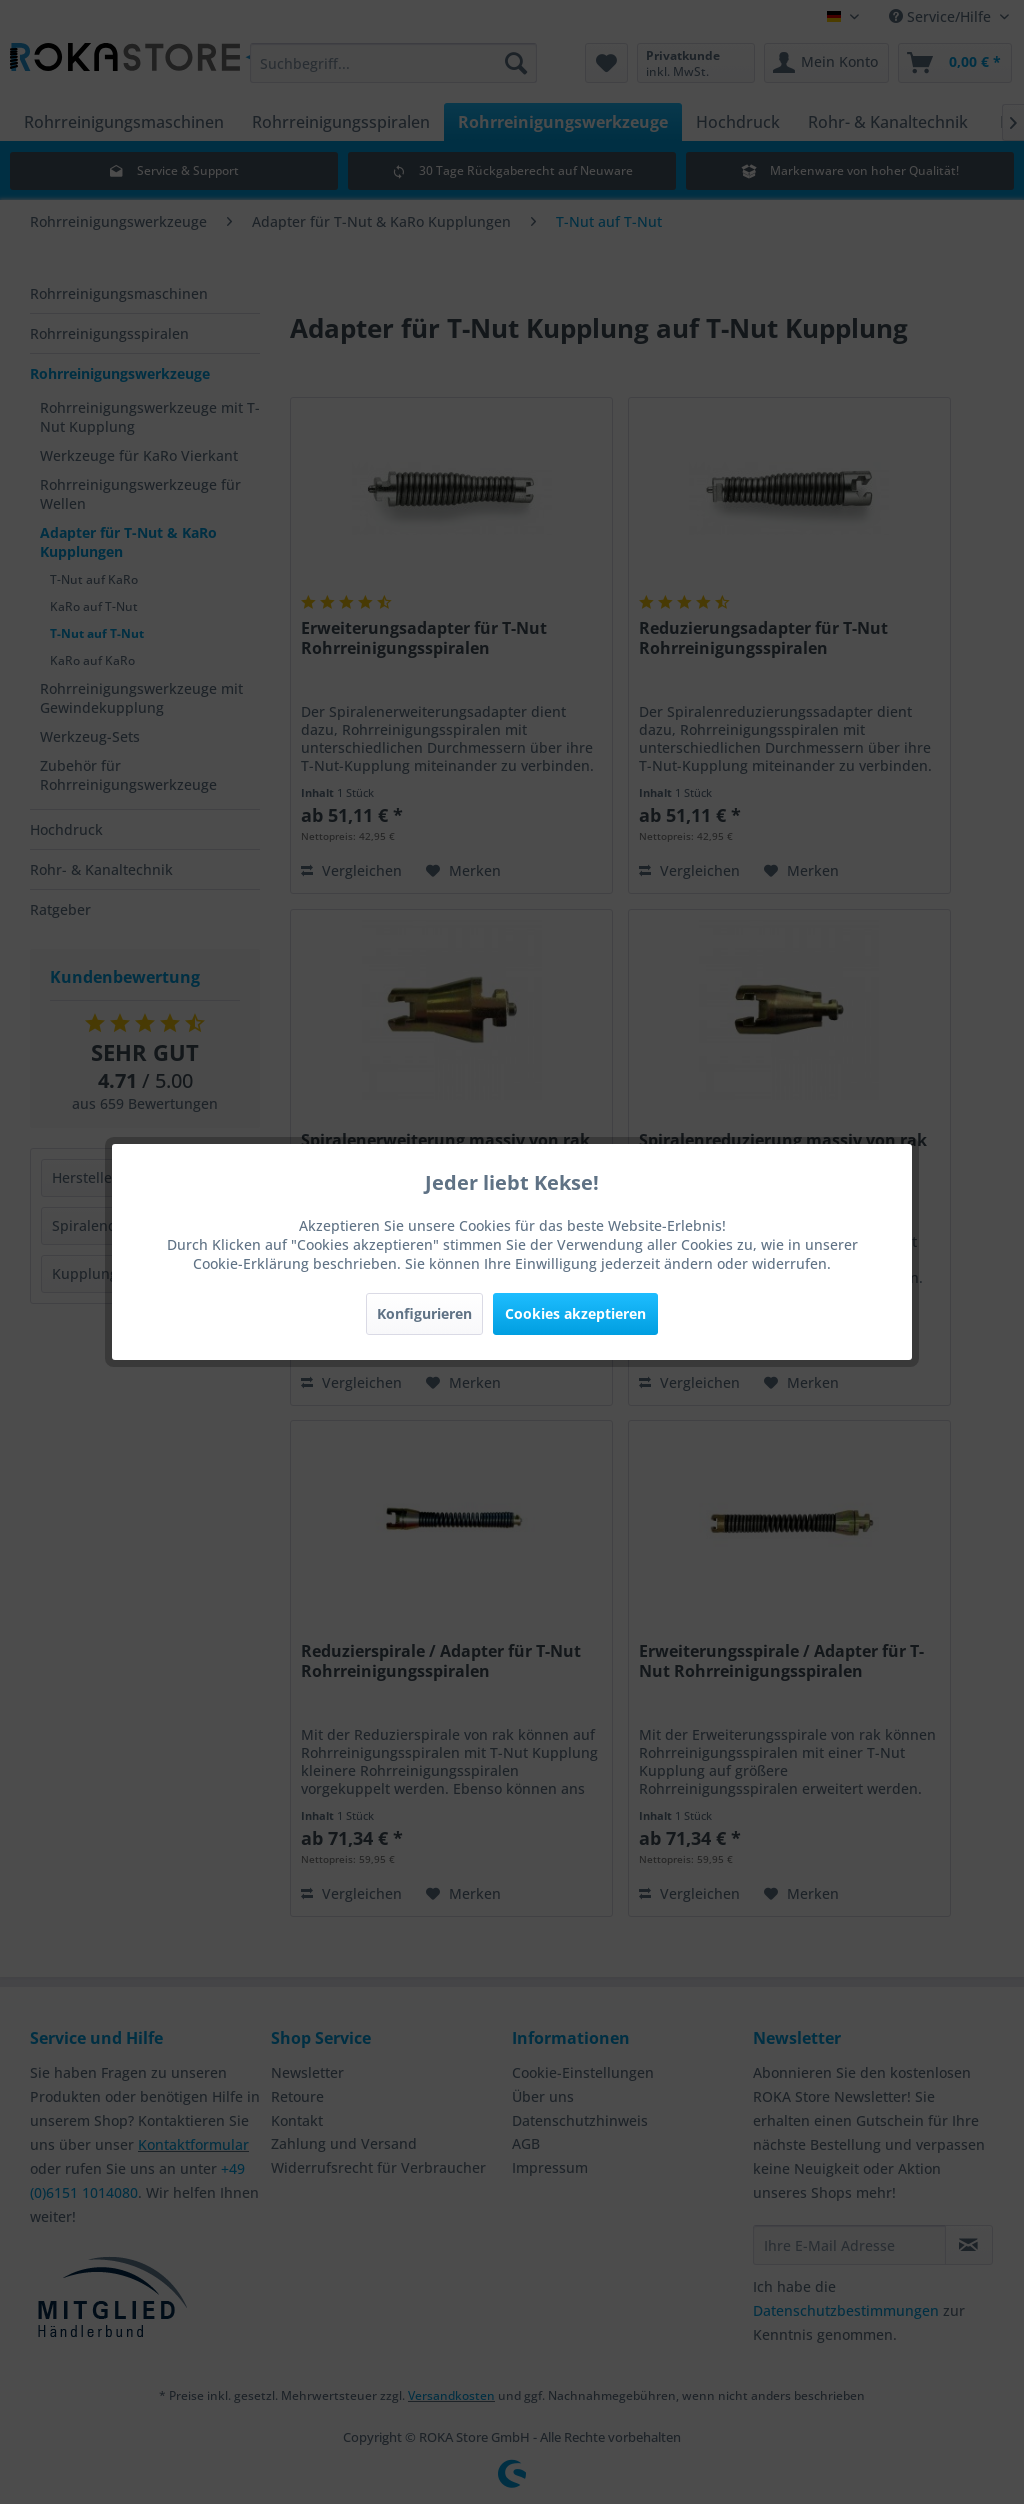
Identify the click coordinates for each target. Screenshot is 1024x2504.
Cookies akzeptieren (575, 1313)
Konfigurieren (424, 1313)
